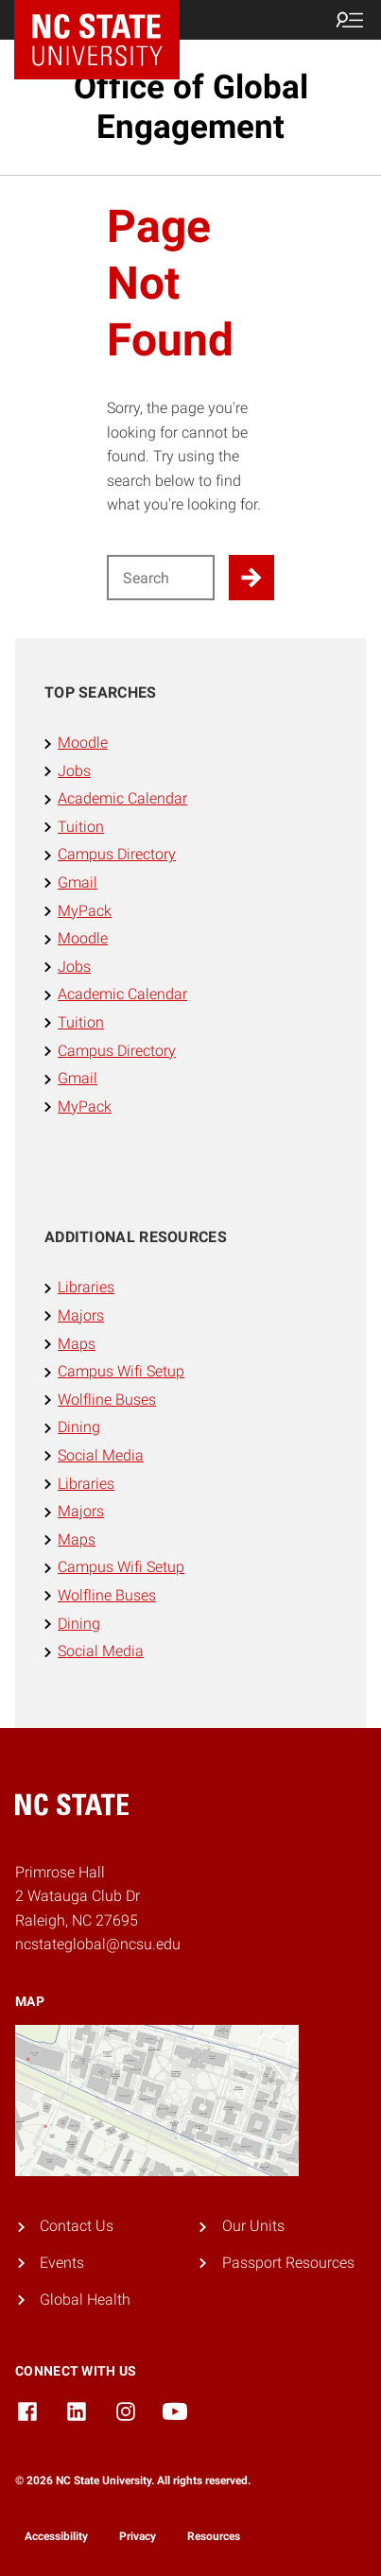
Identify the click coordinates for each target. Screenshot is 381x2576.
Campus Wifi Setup (121, 1371)
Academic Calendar (122, 798)
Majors (81, 1315)
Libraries (86, 1287)
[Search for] (161, 577)
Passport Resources (288, 2263)
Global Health (85, 2299)
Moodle (83, 743)
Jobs (74, 771)
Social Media (101, 1455)
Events (62, 2263)
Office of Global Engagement (191, 107)
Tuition (81, 827)
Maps (76, 1344)
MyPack (85, 911)
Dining (79, 1427)
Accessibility (56, 2536)
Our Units (253, 2226)
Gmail (77, 882)
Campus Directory (117, 854)
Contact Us (76, 2226)
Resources (213, 2536)
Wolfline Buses (107, 1400)
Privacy (137, 2536)
